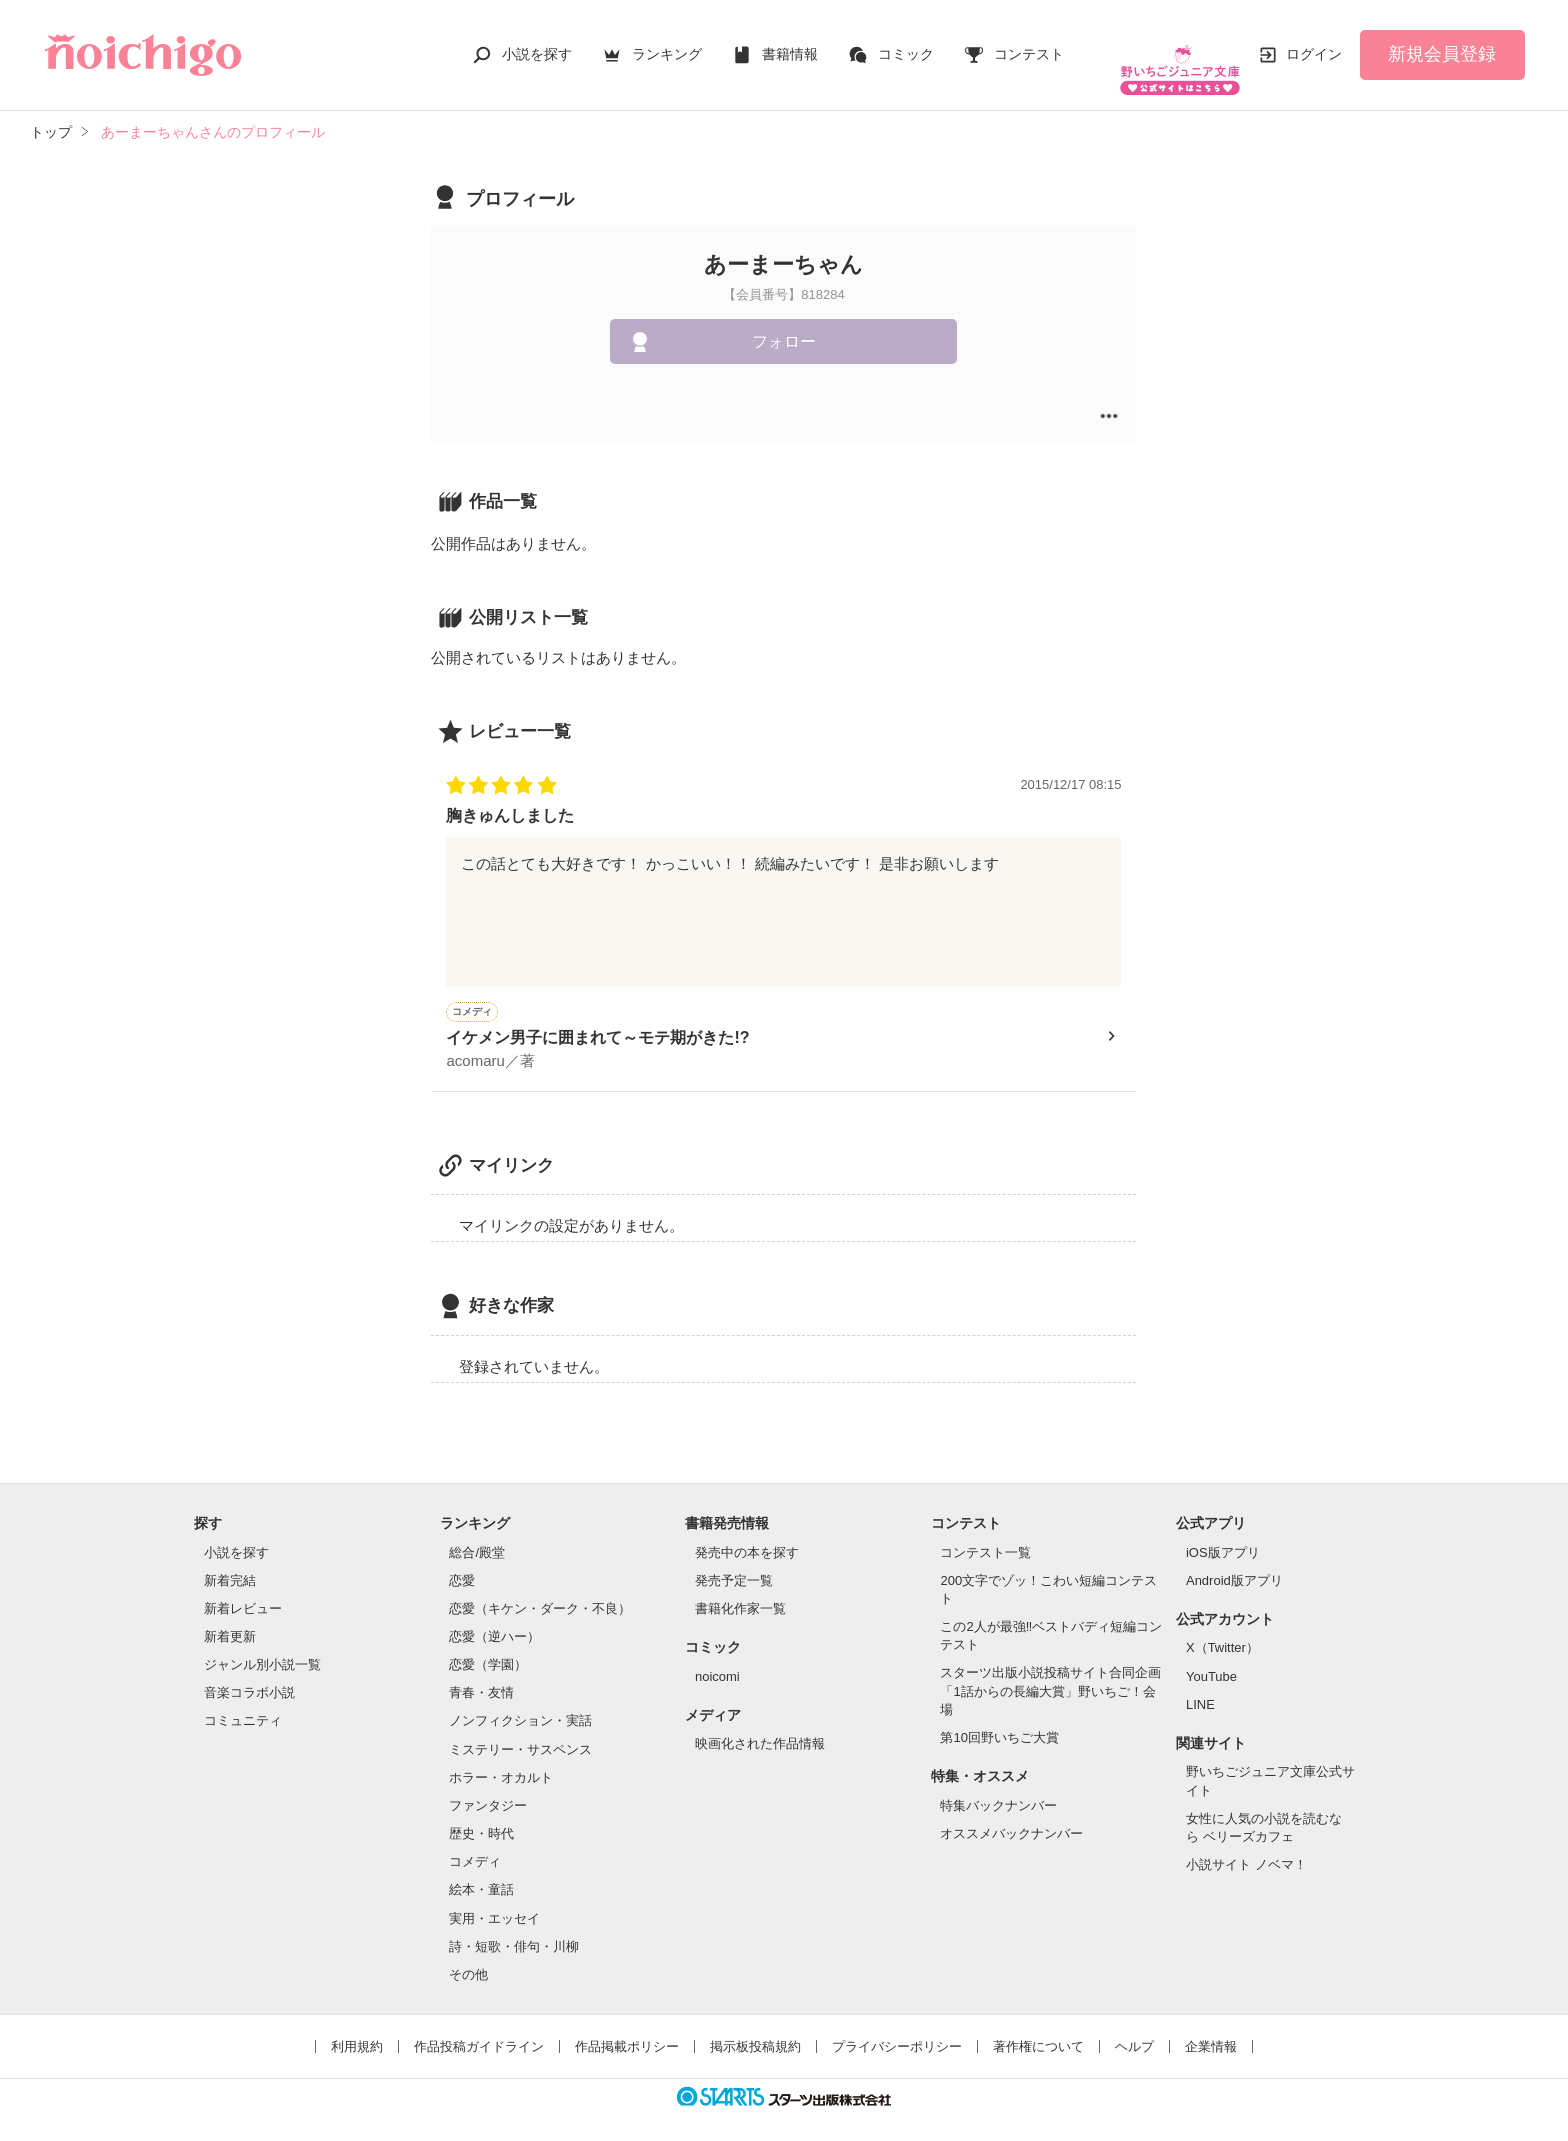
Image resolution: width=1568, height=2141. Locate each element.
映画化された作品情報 (760, 1726)
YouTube (1211, 1659)
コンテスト (1029, 44)
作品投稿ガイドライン (479, 2029)
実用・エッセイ (494, 1901)
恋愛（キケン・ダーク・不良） (540, 1591)
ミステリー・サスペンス (520, 1732)
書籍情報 (790, 44)
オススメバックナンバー (1011, 1816)
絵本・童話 (481, 1872)
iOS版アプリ (1223, 1535)
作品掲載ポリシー (627, 2029)
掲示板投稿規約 (755, 2029)
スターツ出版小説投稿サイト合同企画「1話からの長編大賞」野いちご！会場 (1050, 1673)
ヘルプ (1134, 2029)
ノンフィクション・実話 (520, 1703)
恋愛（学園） (488, 1647)
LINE (1200, 1687)
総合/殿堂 (477, 1535)
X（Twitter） (1222, 1630)
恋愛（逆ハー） (494, 1619)
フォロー (784, 321)
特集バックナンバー (998, 1788)
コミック (906, 44)
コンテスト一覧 (985, 1535)
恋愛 (462, 1563)
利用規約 (357, 2029)
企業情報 (1211, 2029)
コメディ (475, 1844)
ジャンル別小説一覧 (262, 1647)
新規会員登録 (1442, 44)
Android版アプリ (1234, 1563)
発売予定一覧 (734, 1563)
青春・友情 (481, 1675)
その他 (468, 1957)
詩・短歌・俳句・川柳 (514, 1929)
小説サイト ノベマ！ (1246, 1847)
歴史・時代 (481, 1816)
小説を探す (537, 44)
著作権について (1038, 2029)
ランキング (667, 44)
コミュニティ (243, 1703)
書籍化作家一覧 (740, 1591)
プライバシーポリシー (897, 2029)
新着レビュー (243, 1591)
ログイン (1314, 44)
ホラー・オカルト (501, 1760)
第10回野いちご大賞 (999, 1720)
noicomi (717, 1659)
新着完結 (230, 1563)
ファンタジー (488, 1788)
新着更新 (230, 1619)
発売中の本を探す (747, 1535)
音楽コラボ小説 (249, 1675)
